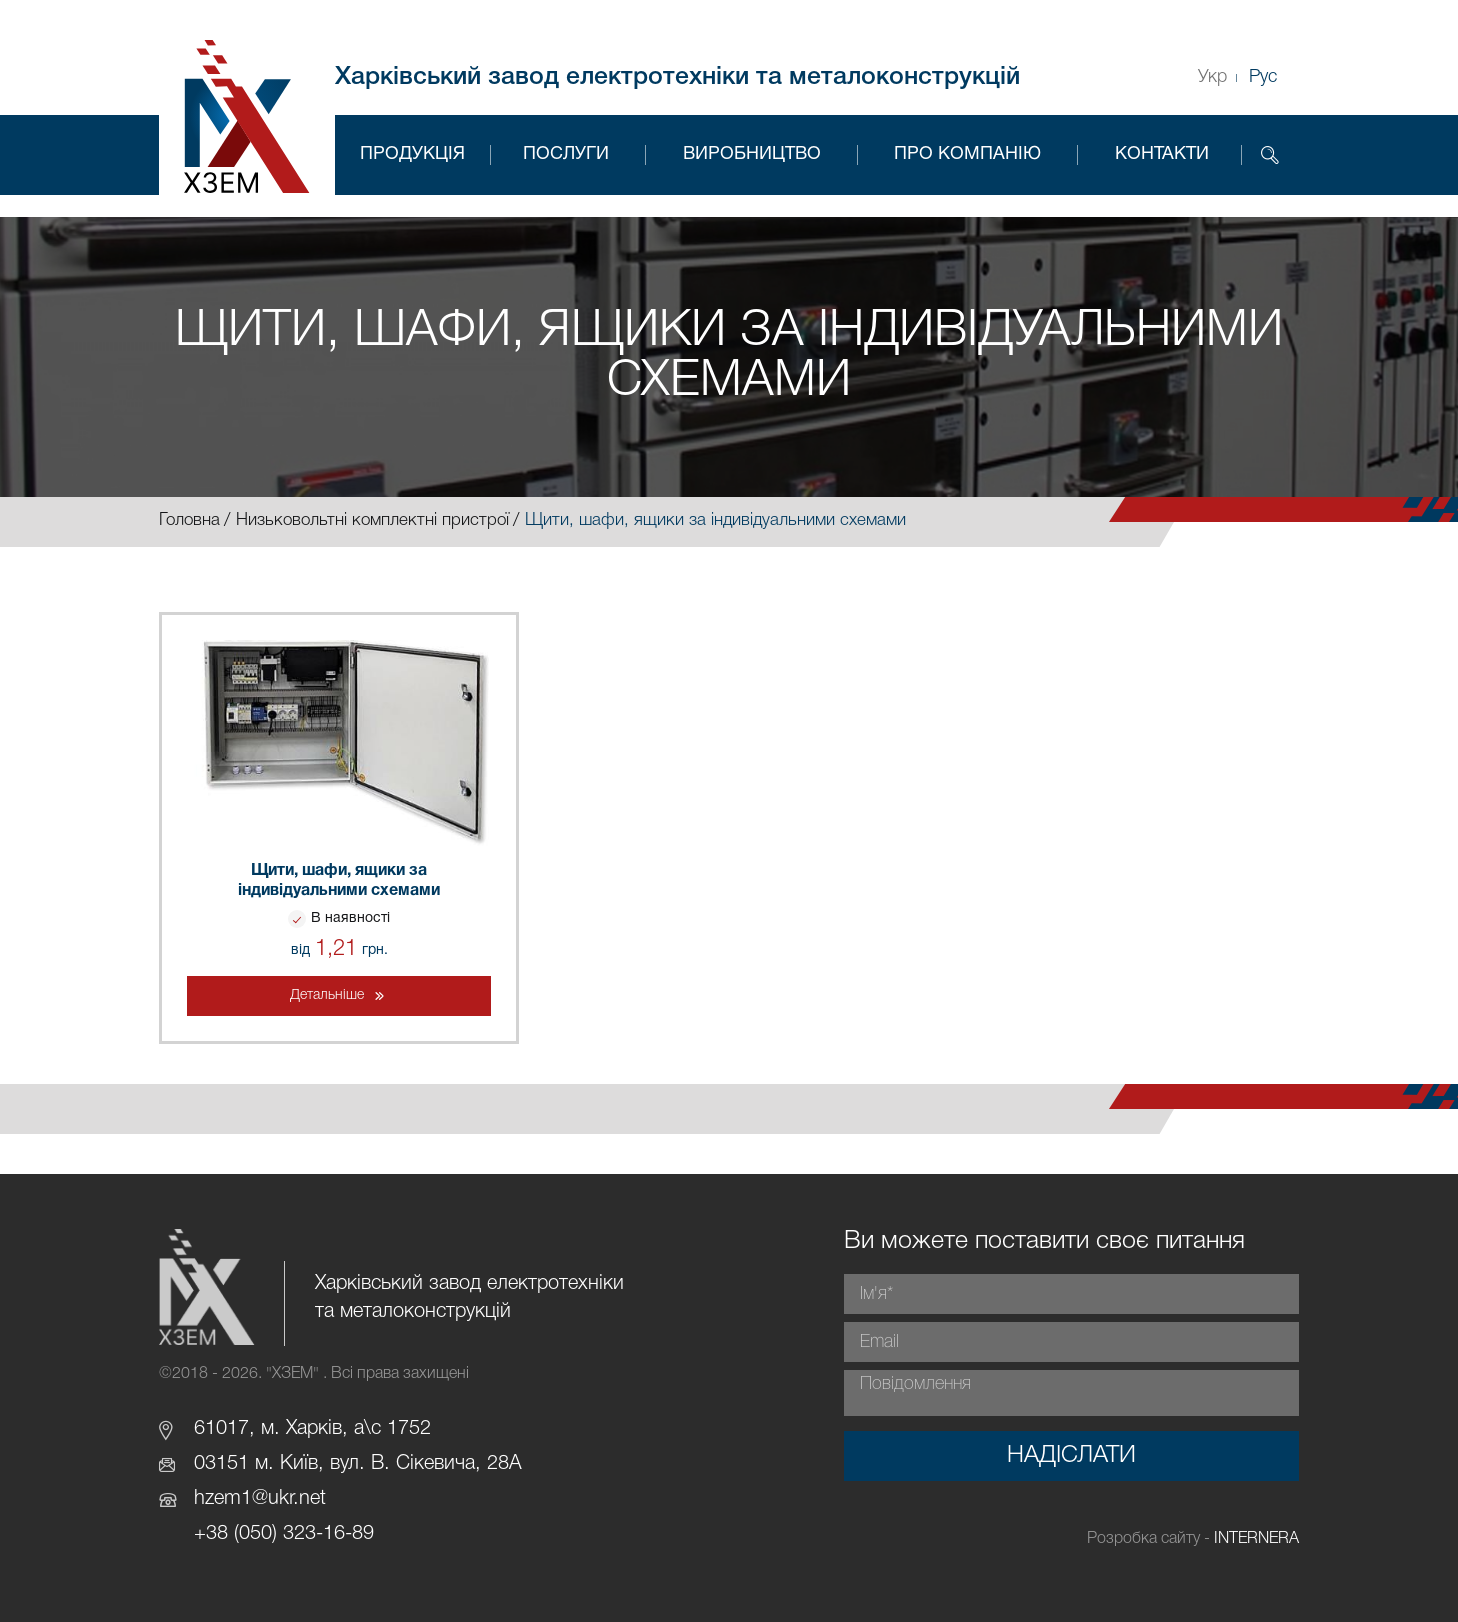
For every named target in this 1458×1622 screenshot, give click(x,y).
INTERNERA (1256, 1539)
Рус (1263, 77)
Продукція (412, 154)
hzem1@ (231, 1499)
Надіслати (1071, 1456)
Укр (1212, 77)
